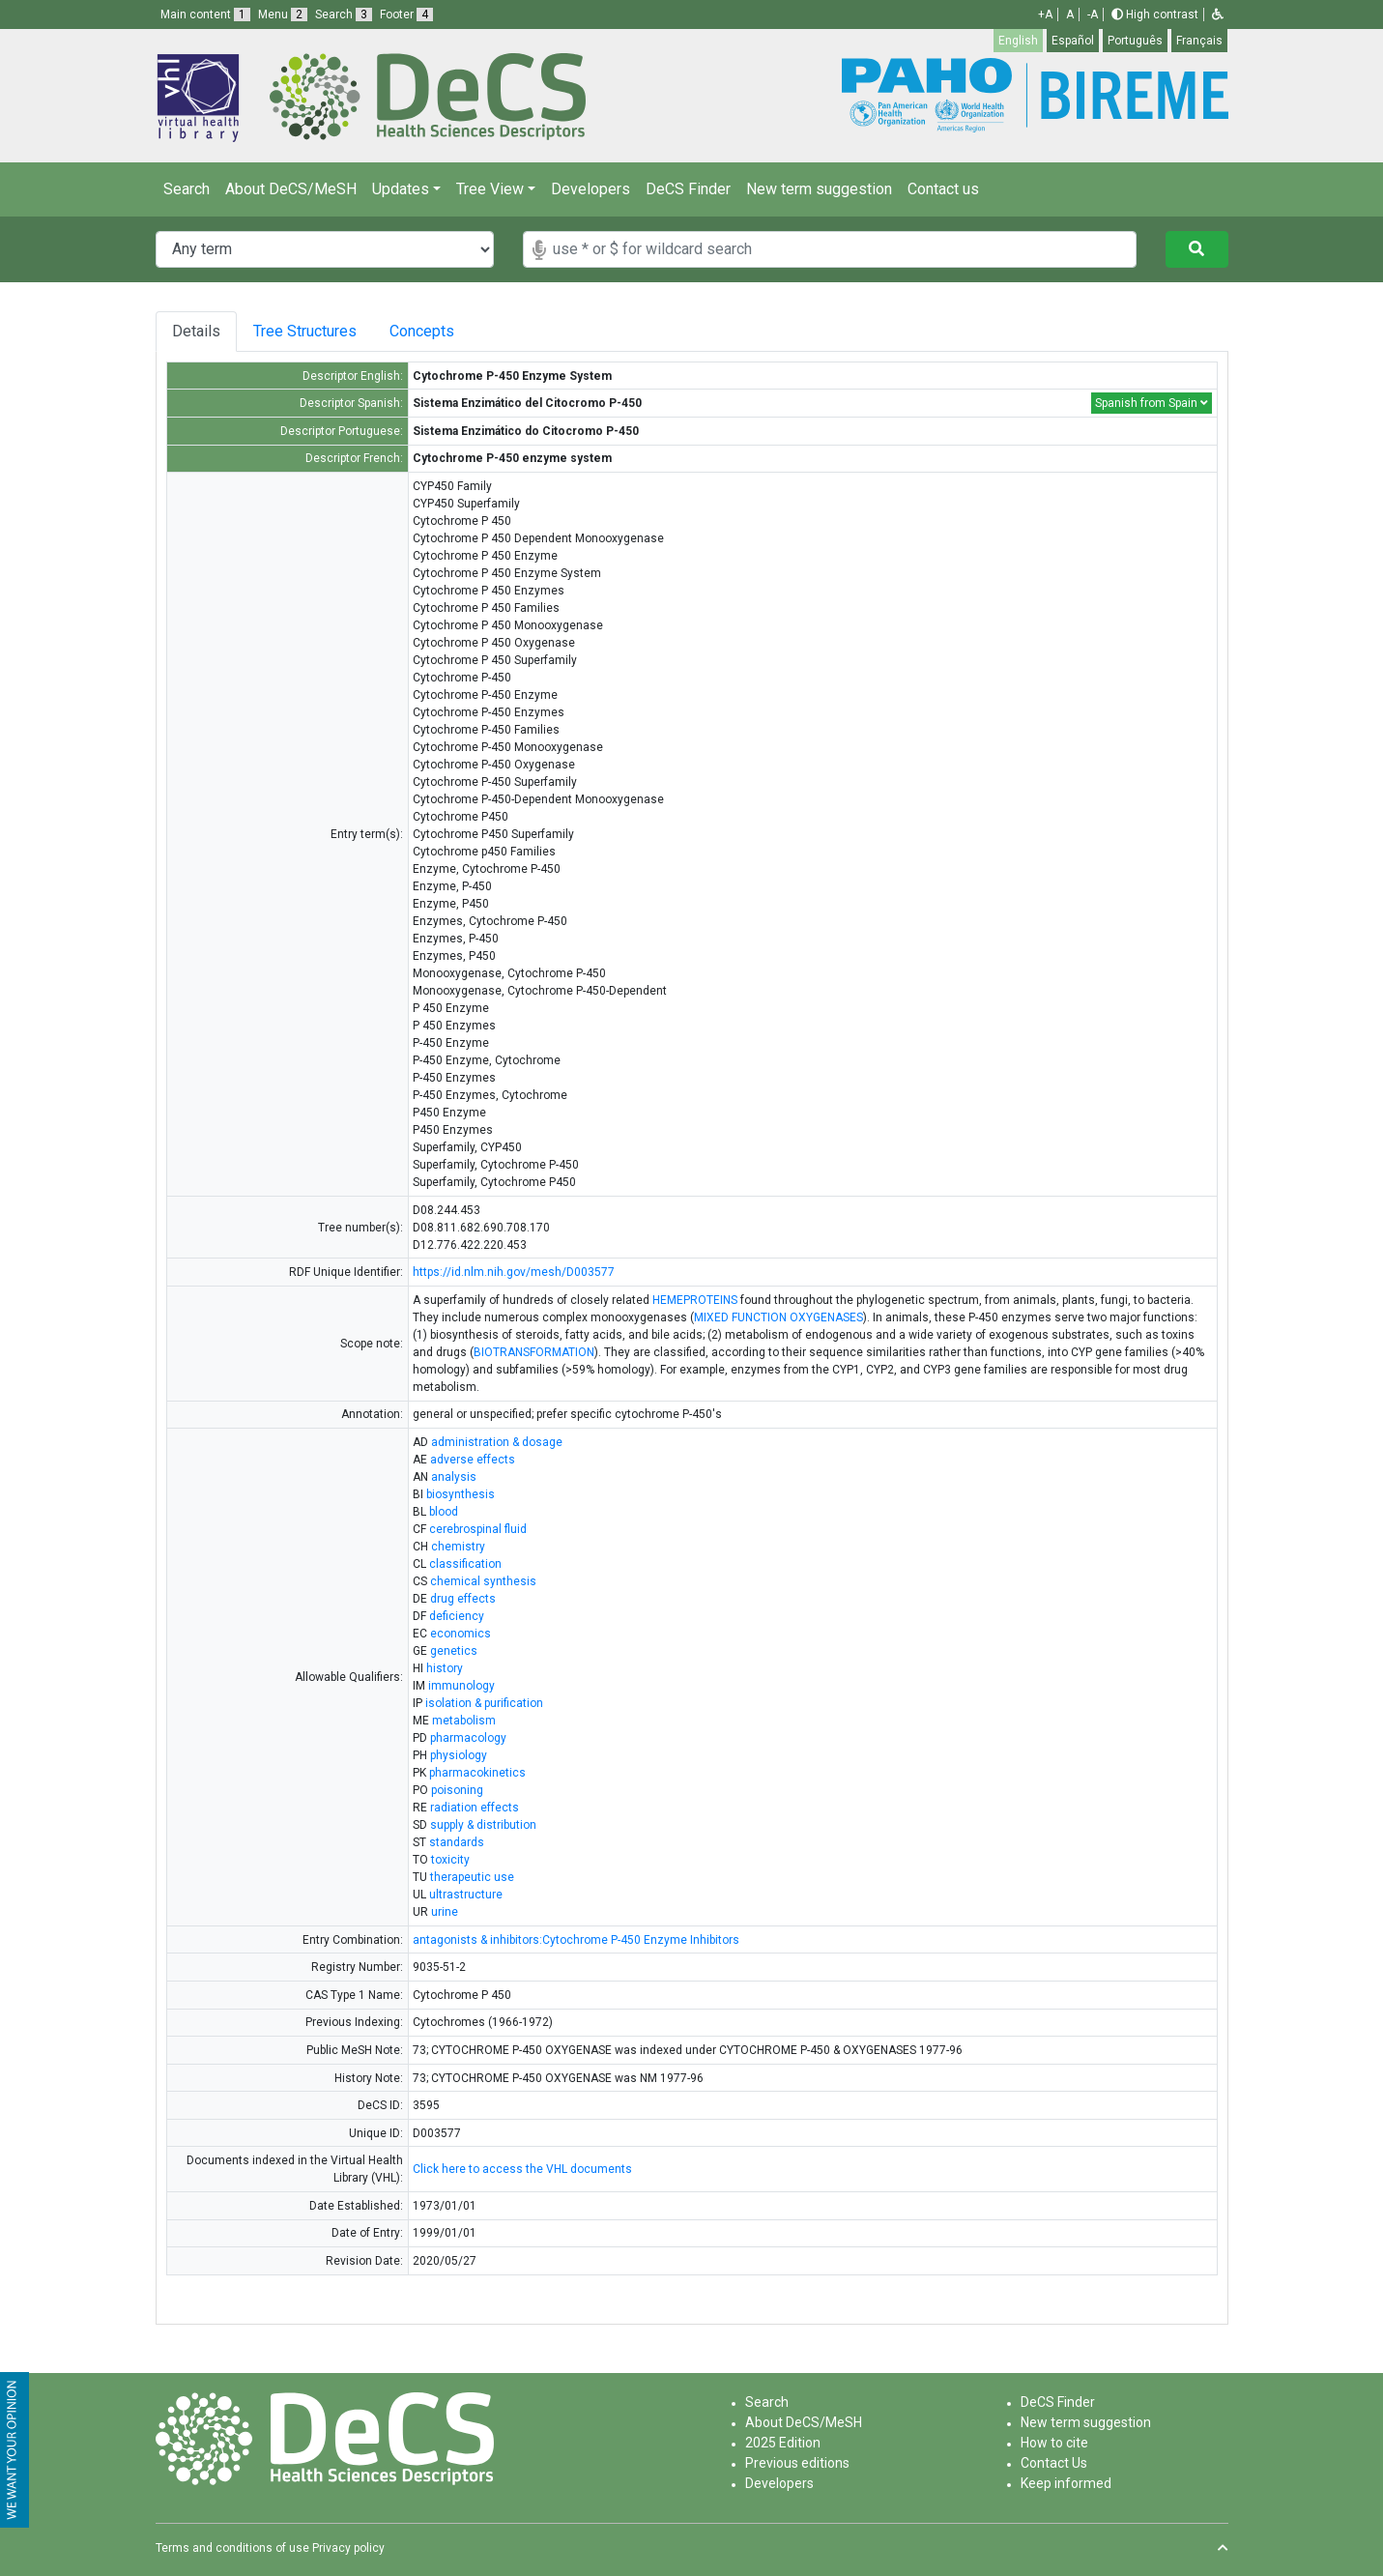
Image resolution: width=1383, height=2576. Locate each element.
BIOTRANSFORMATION (534, 1352)
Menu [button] (282, 14)
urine (444, 1912)
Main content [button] (205, 14)
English (1018, 40)
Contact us (943, 189)
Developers (590, 189)
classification (465, 1564)
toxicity (450, 1860)
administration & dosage (496, 1442)
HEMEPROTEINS (694, 1300)
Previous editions (797, 2463)
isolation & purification (484, 1703)
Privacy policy (348, 2548)
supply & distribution (483, 1825)
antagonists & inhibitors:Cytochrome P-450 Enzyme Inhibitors (576, 1940)
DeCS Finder (688, 189)
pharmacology (468, 1738)
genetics (453, 1651)
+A (1045, 14)
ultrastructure (466, 1894)
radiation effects (474, 1807)
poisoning (457, 1790)
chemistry (458, 1546)
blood (443, 1512)
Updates (400, 189)
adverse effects (472, 1459)
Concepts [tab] (428, 331)
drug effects (463, 1599)
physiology (458, 1755)
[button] (1217, 14)
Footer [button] (406, 14)
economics (460, 1633)
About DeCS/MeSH (291, 189)
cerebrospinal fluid (478, 1529)
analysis (453, 1477)
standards (456, 1842)
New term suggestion (819, 189)
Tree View (490, 189)
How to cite (1054, 2442)
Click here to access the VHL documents (522, 2169)
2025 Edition (783, 2442)
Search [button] (343, 14)
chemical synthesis (483, 1581)
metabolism (464, 1720)
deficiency (456, 1616)
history (444, 1668)
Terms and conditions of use (232, 2548)
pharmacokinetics (477, 1773)
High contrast (1154, 14)
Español (1073, 40)
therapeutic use (472, 1877)
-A (1092, 14)
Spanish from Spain (1151, 403)
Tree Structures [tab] (305, 331)
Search (186, 189)
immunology (461, 1686)
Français (1199, 40)
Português (1135, 40)
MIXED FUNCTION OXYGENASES (778, 1317)
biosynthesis (460, 1494)
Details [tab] (196, 331)
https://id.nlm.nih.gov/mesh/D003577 (514, 1272)
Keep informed (1066, 2483)
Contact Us (1054, 2463)
